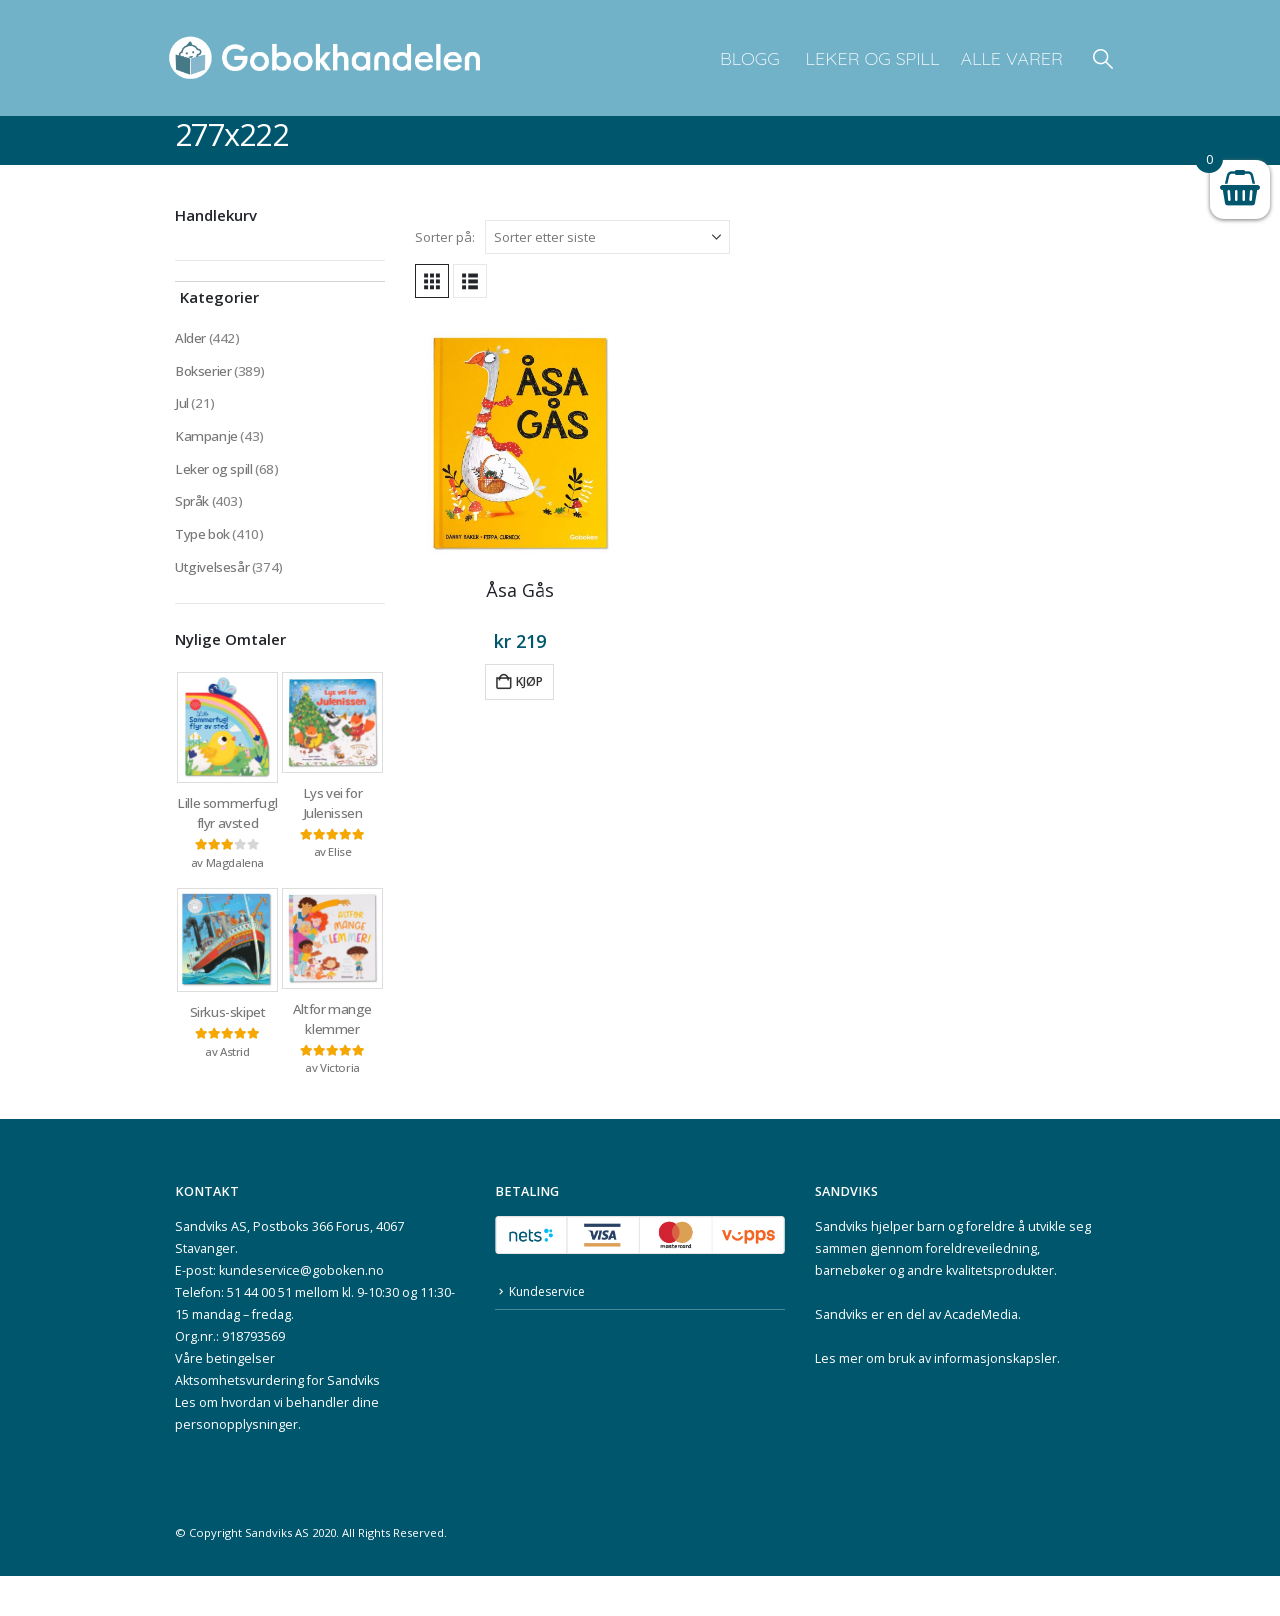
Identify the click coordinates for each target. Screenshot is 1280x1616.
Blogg (750, 58)
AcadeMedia (981, 1354)
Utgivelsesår (213, 576)
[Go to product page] (520, 441)
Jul (182, 406)
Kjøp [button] (529, 681)
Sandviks (841, 1266)
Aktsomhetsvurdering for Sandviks (277, 1420)
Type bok (203, 542)
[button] (1103, 58)
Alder (190, 338)
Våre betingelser (225, 1398)
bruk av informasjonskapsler (972, 1398)
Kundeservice (550, 1332)
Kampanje (206, 440)
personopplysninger (236, 1464)
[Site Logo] (325, 58)
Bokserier (204, 372)
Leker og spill (870, 58)
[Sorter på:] (607, 237)
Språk (192, 508)
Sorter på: (445, 237)
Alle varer (1011, 58)
